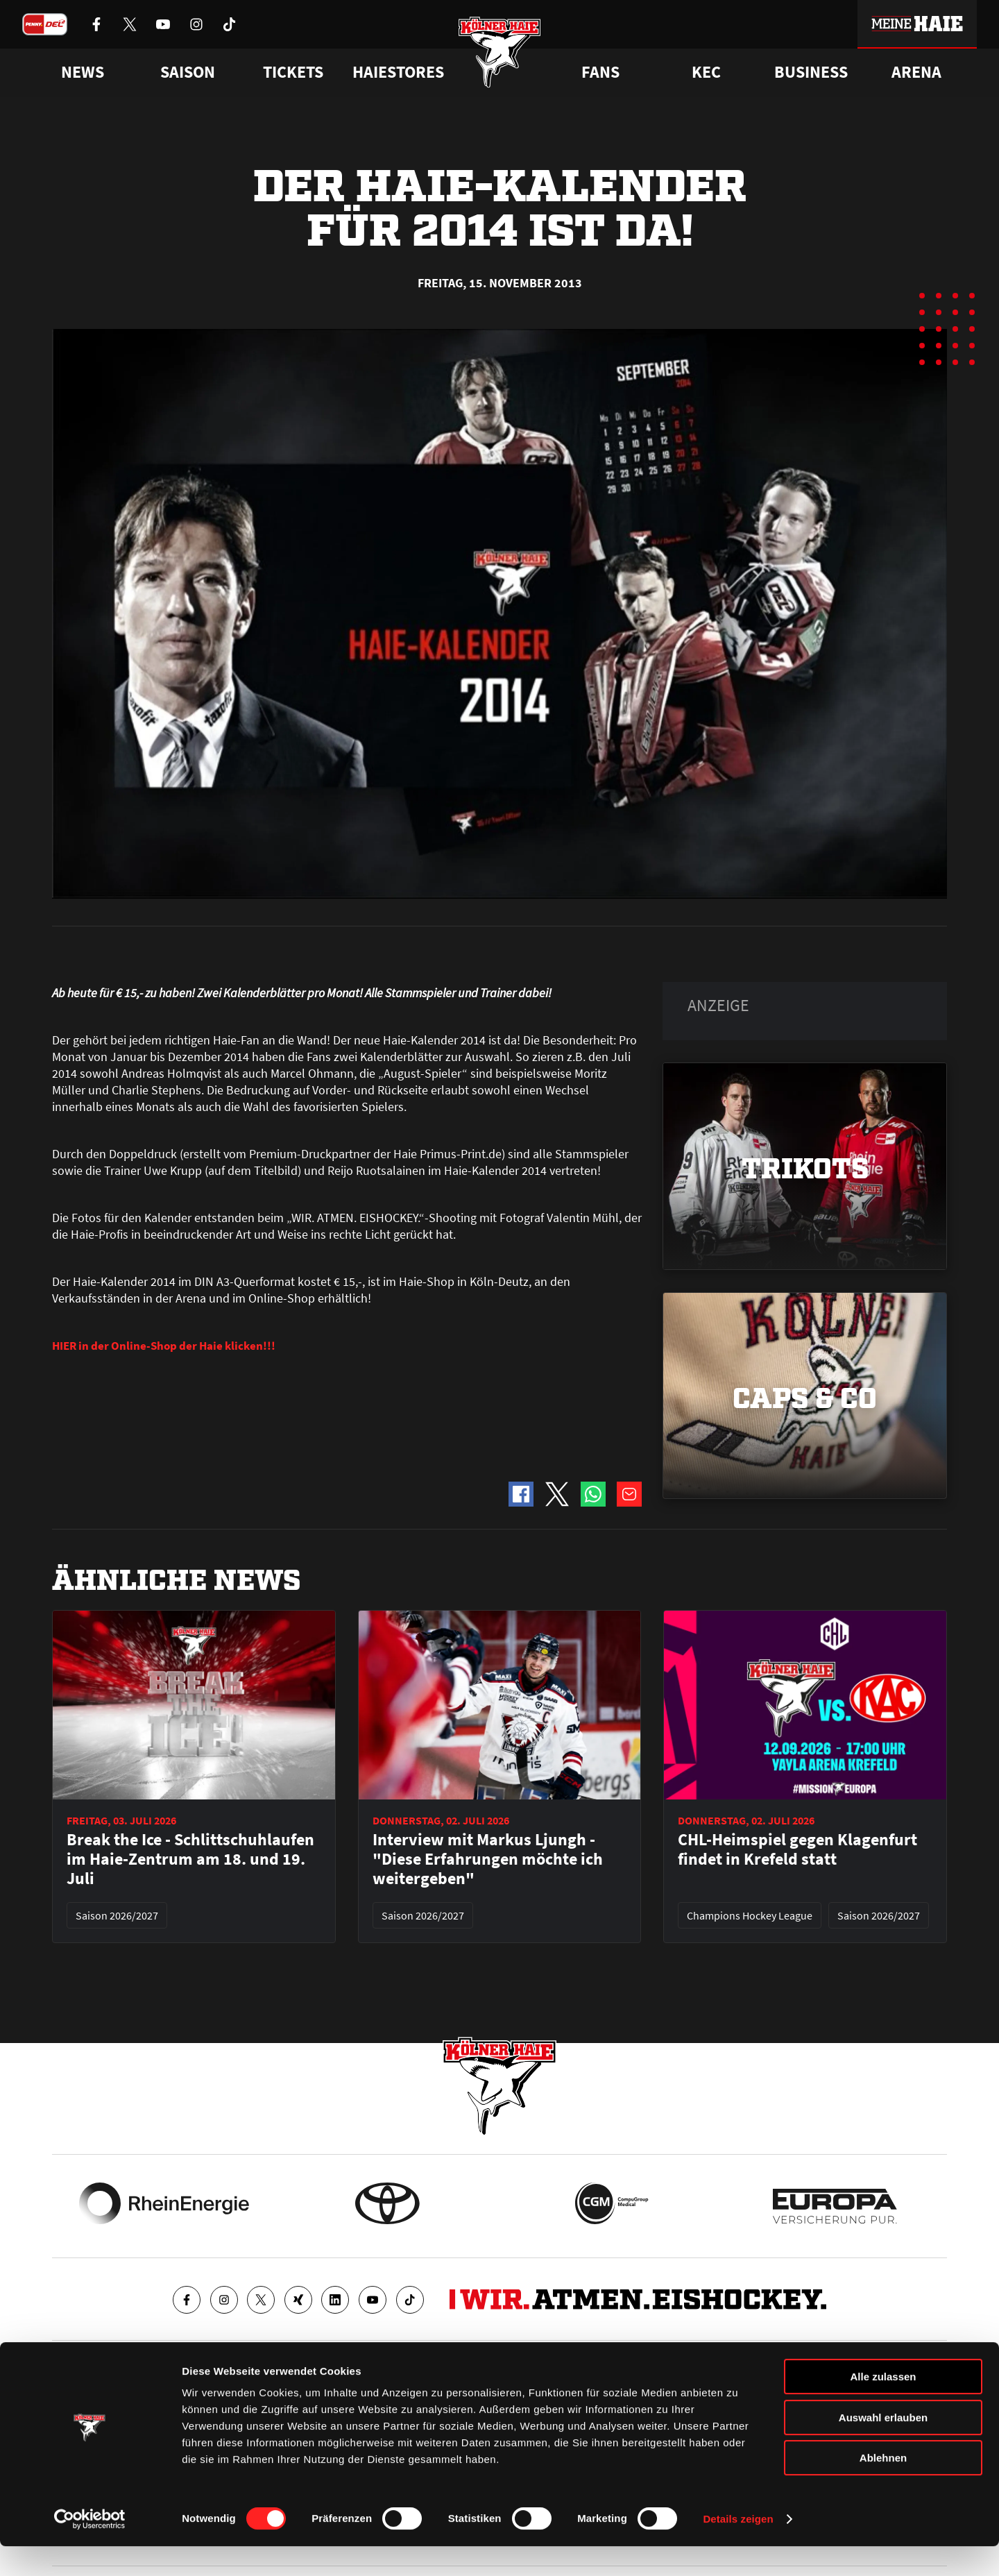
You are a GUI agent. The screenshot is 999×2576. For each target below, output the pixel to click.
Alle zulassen (883, 2406)
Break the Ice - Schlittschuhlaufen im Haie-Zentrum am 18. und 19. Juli (190, 1859)
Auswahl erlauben (883, 2447)
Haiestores (398, 72)
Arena (916, 72)
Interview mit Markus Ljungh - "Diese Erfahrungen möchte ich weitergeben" (488, 1859)
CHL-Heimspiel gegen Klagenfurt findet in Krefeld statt (797, 1849)
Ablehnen (883, 2487)
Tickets (293, 72)
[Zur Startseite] (500, 57)
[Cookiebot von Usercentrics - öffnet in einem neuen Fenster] (90, 2549)
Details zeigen (738, 2548)
